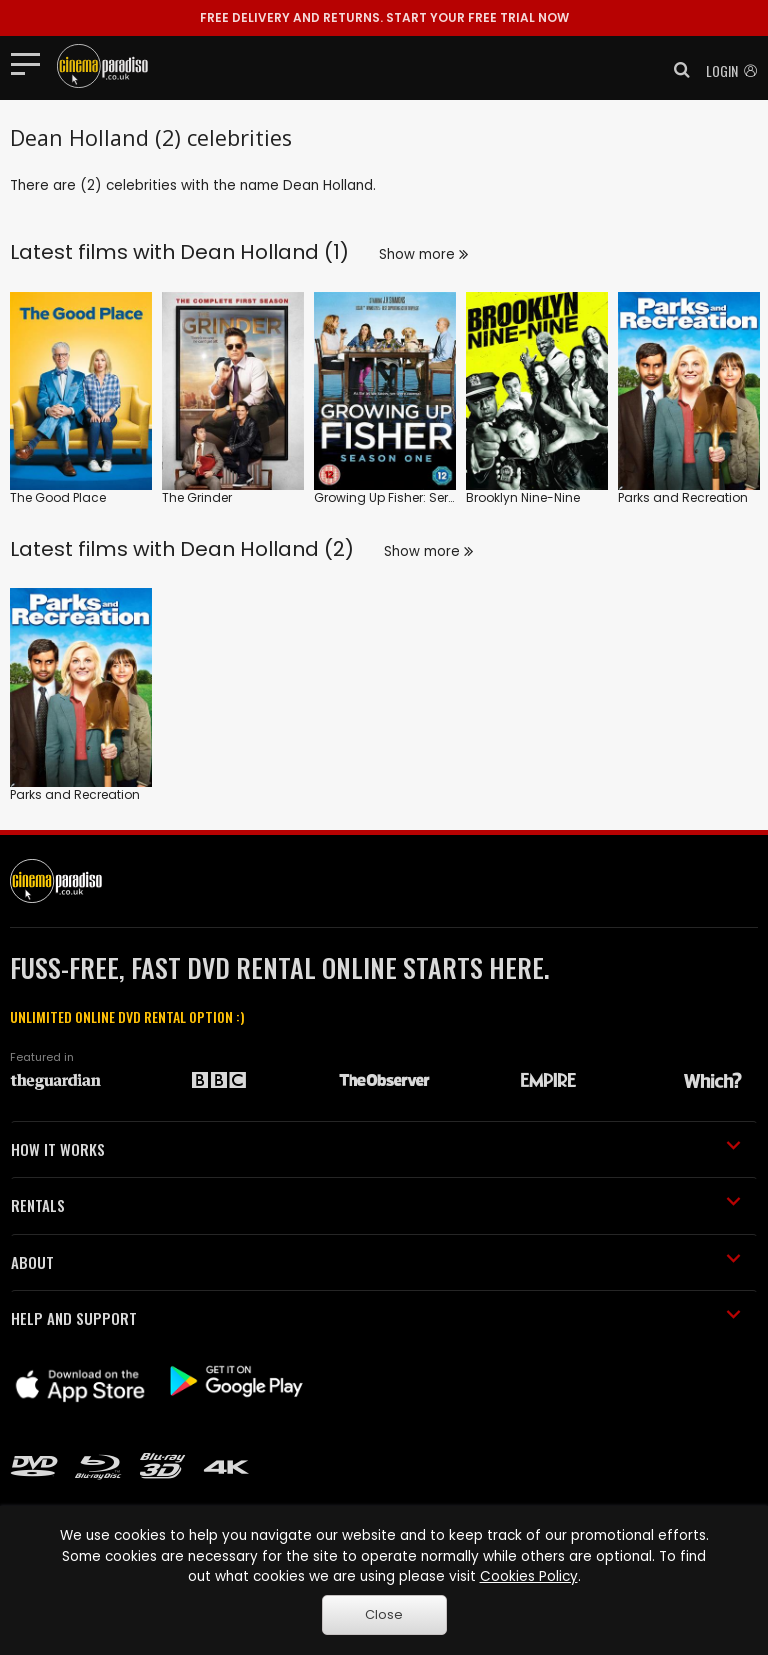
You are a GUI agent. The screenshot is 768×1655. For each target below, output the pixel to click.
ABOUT (376, 1262)
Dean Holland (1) (264, 252)
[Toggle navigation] (31, 63)
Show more (423, 254)
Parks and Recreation (683, 497)
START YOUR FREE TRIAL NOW (384, 17)
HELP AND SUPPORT (376, 1318)
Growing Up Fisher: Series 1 (393, 497)
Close (384, 1614)
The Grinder (197, 497)
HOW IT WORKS (376, 1149)
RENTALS (376, 1205)
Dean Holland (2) (267, 549)
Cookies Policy (529, 1576)
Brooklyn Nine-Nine (523, 497)
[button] (676, 70)
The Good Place (58, 497)
